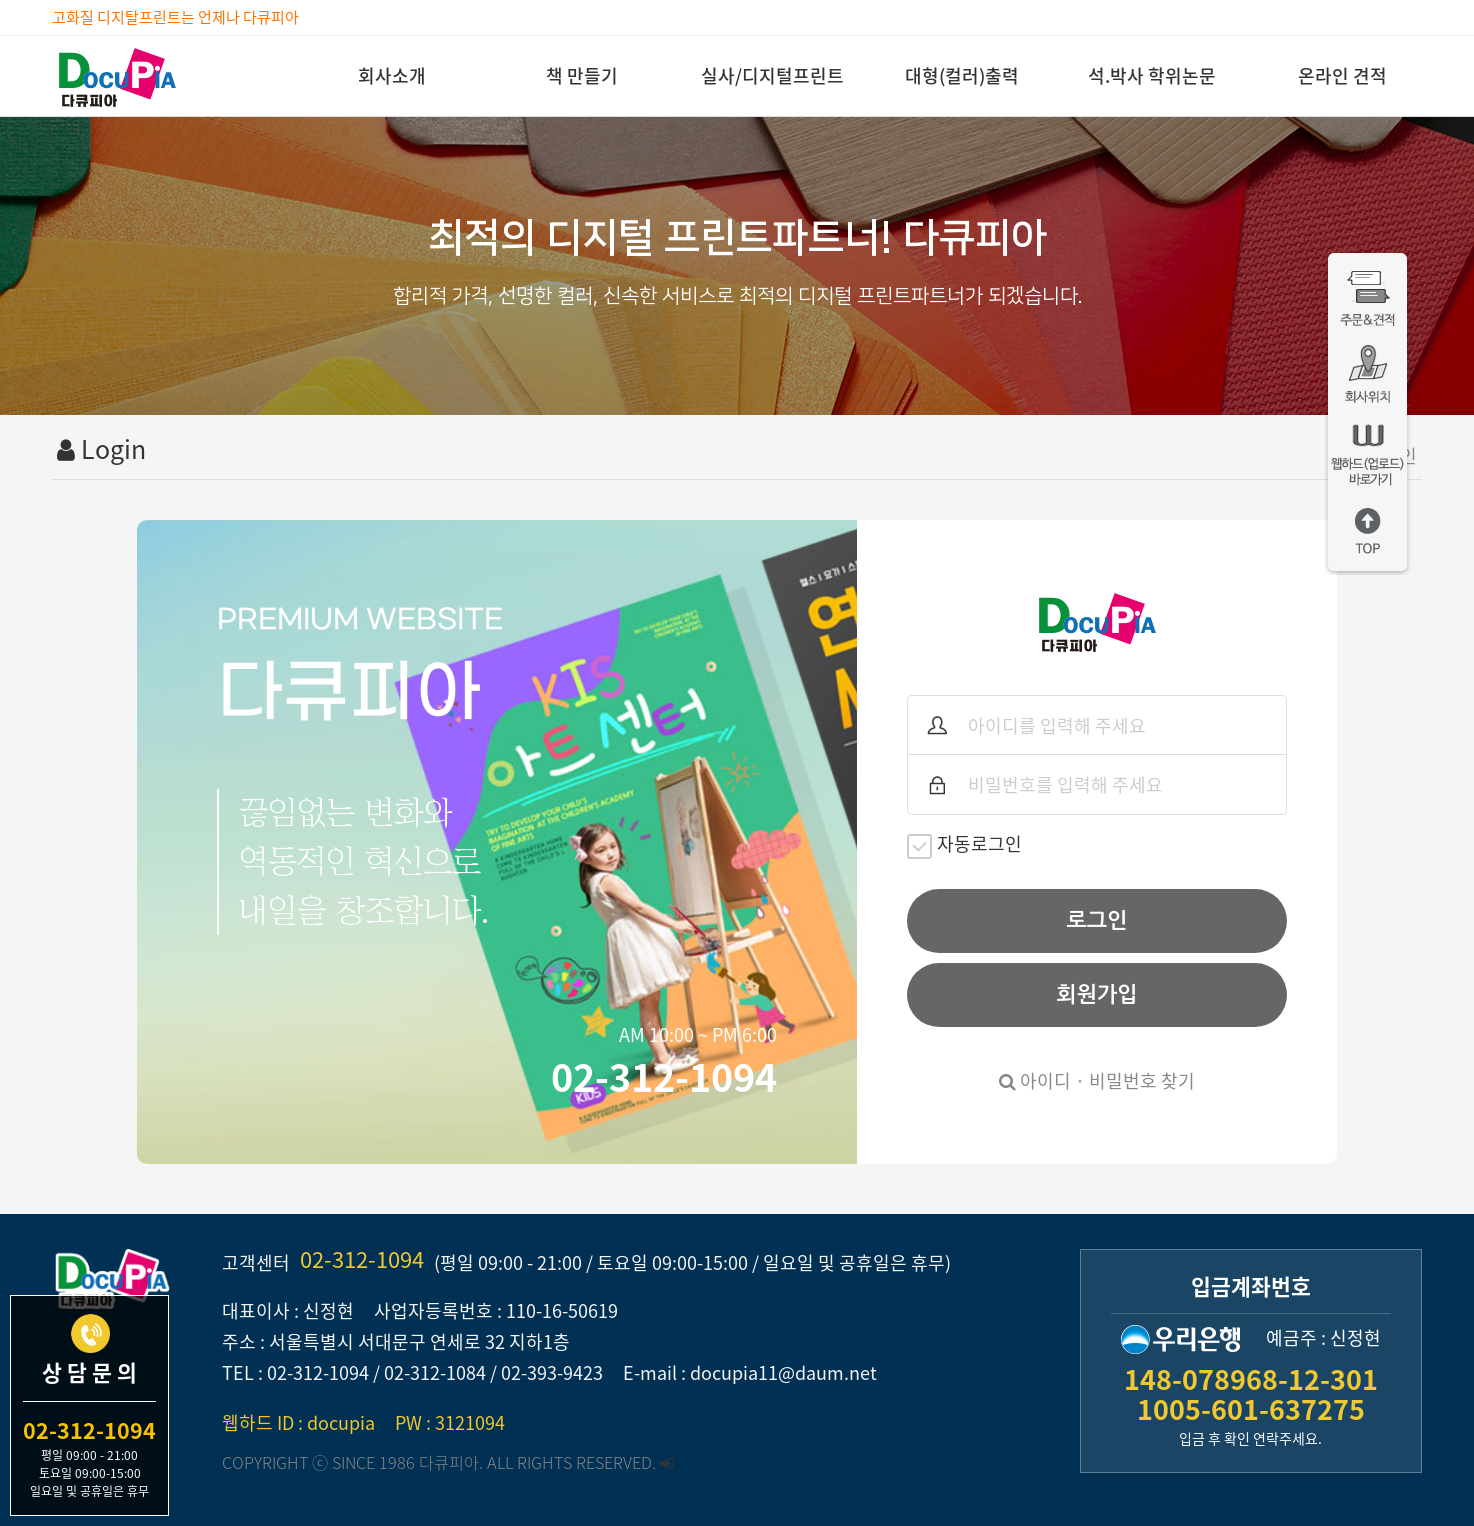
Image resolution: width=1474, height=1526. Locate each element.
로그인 (1097, 920)
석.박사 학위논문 (1152, 75)
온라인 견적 (1342, 75)
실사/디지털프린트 (772, 75)
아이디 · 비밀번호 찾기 (1097, 1080)
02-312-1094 (362, 1258)
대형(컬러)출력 (962, 75)
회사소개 (392, 75)
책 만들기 (582, 75)
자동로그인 (964, 844)
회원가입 (1096, 994)
